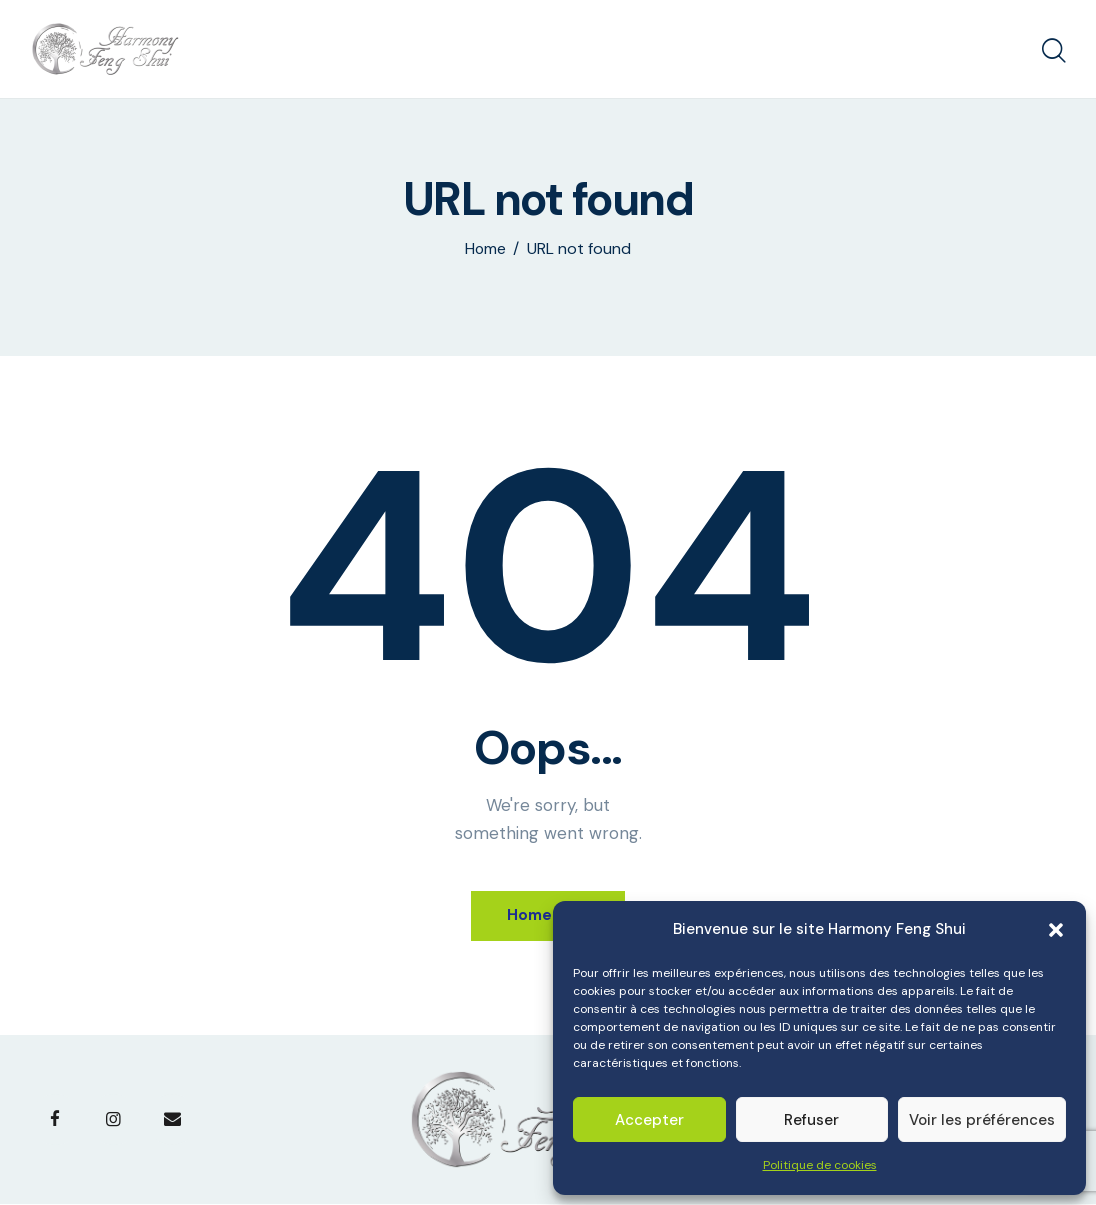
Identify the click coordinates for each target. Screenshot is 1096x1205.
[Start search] (1054, 52)
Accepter (649, 1120)
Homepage (548, 915)
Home (486, 249)
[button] (1056, 930)
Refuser (811, 1120)
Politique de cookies (820, 1165)
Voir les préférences (982, 1120)
